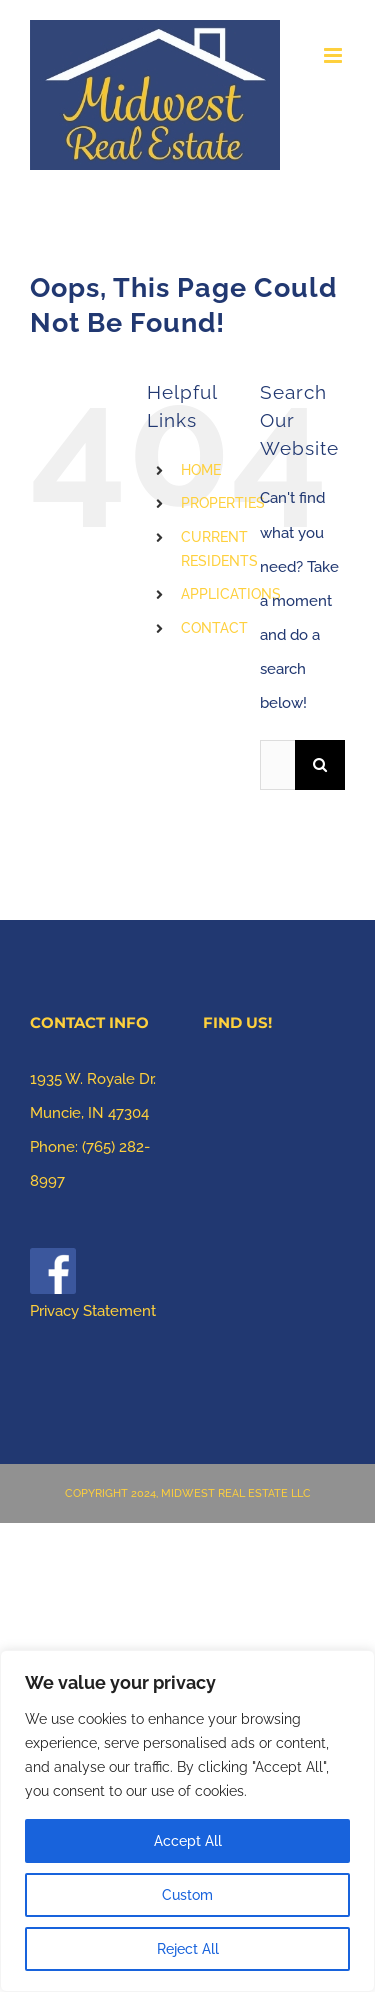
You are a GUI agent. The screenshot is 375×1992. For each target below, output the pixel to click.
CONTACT (214, 628)
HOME (201, 470)
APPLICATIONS (231, 594)
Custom (187, 1895)
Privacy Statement (93, 1311)
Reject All (188, 1949)
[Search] (320, 765)
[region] (187, 1821)
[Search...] (277, 765)
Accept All (188, 1841)
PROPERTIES (223, 503)
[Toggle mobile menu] (334, 55)
